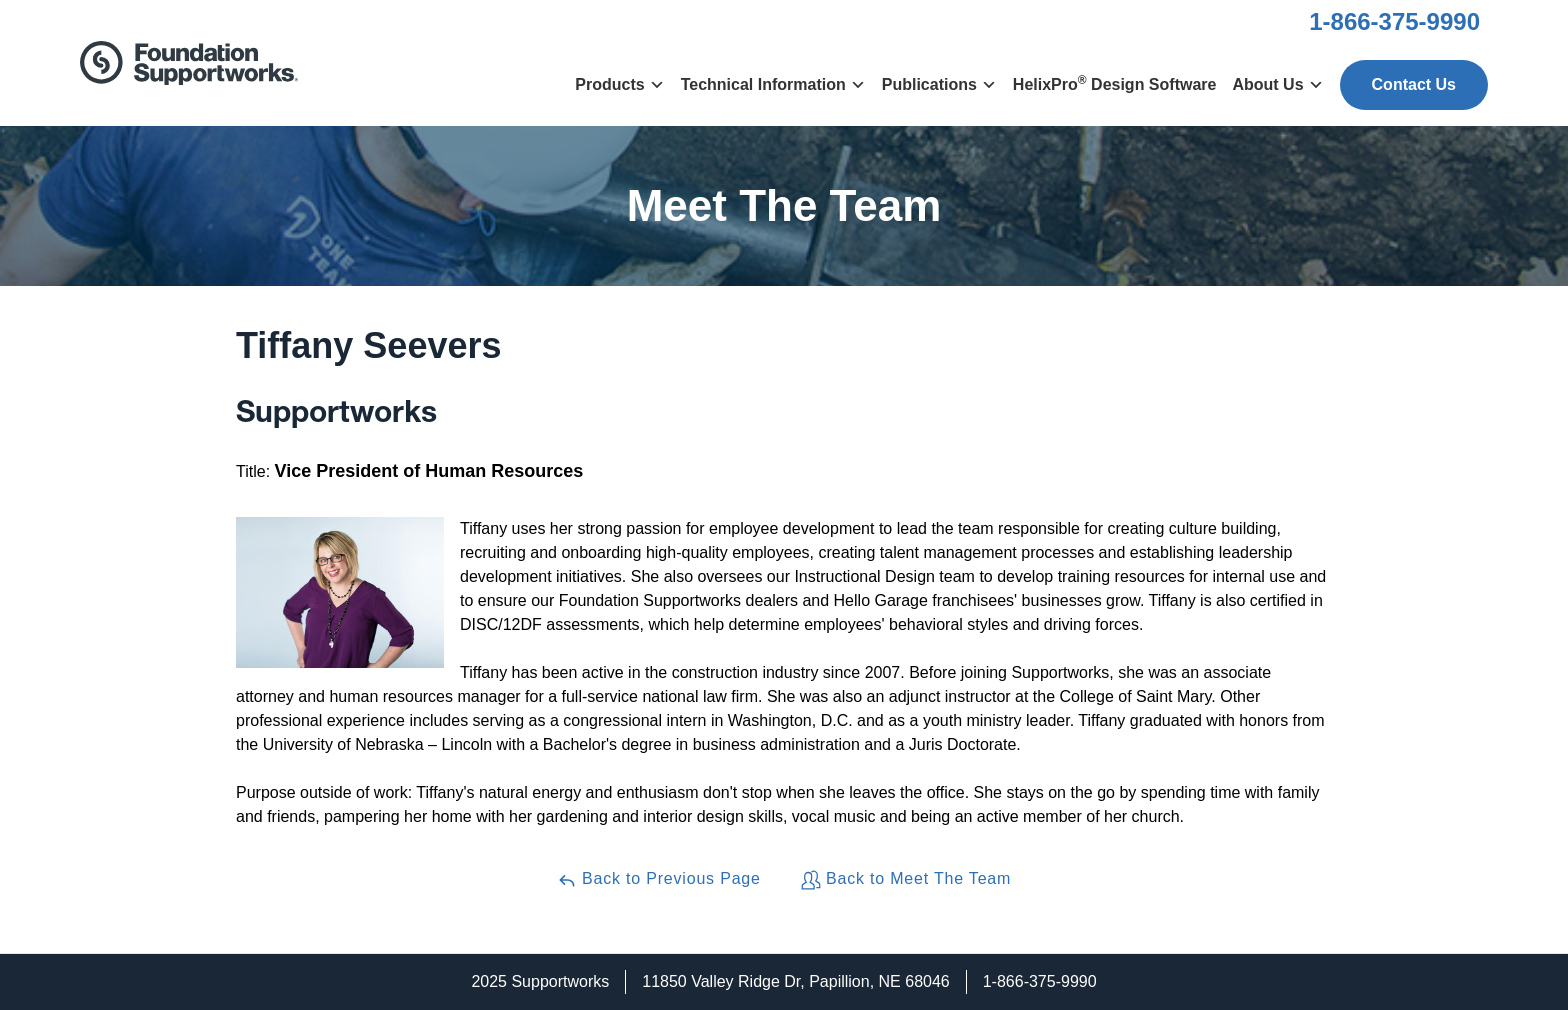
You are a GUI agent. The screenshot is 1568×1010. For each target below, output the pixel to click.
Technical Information (773, 84)
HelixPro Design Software (1115, 83)
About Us (1277, 84)
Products (619, 84)
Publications (939, 84)
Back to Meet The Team (906, 880)
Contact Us (1414, 84)
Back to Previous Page (659, 880)
